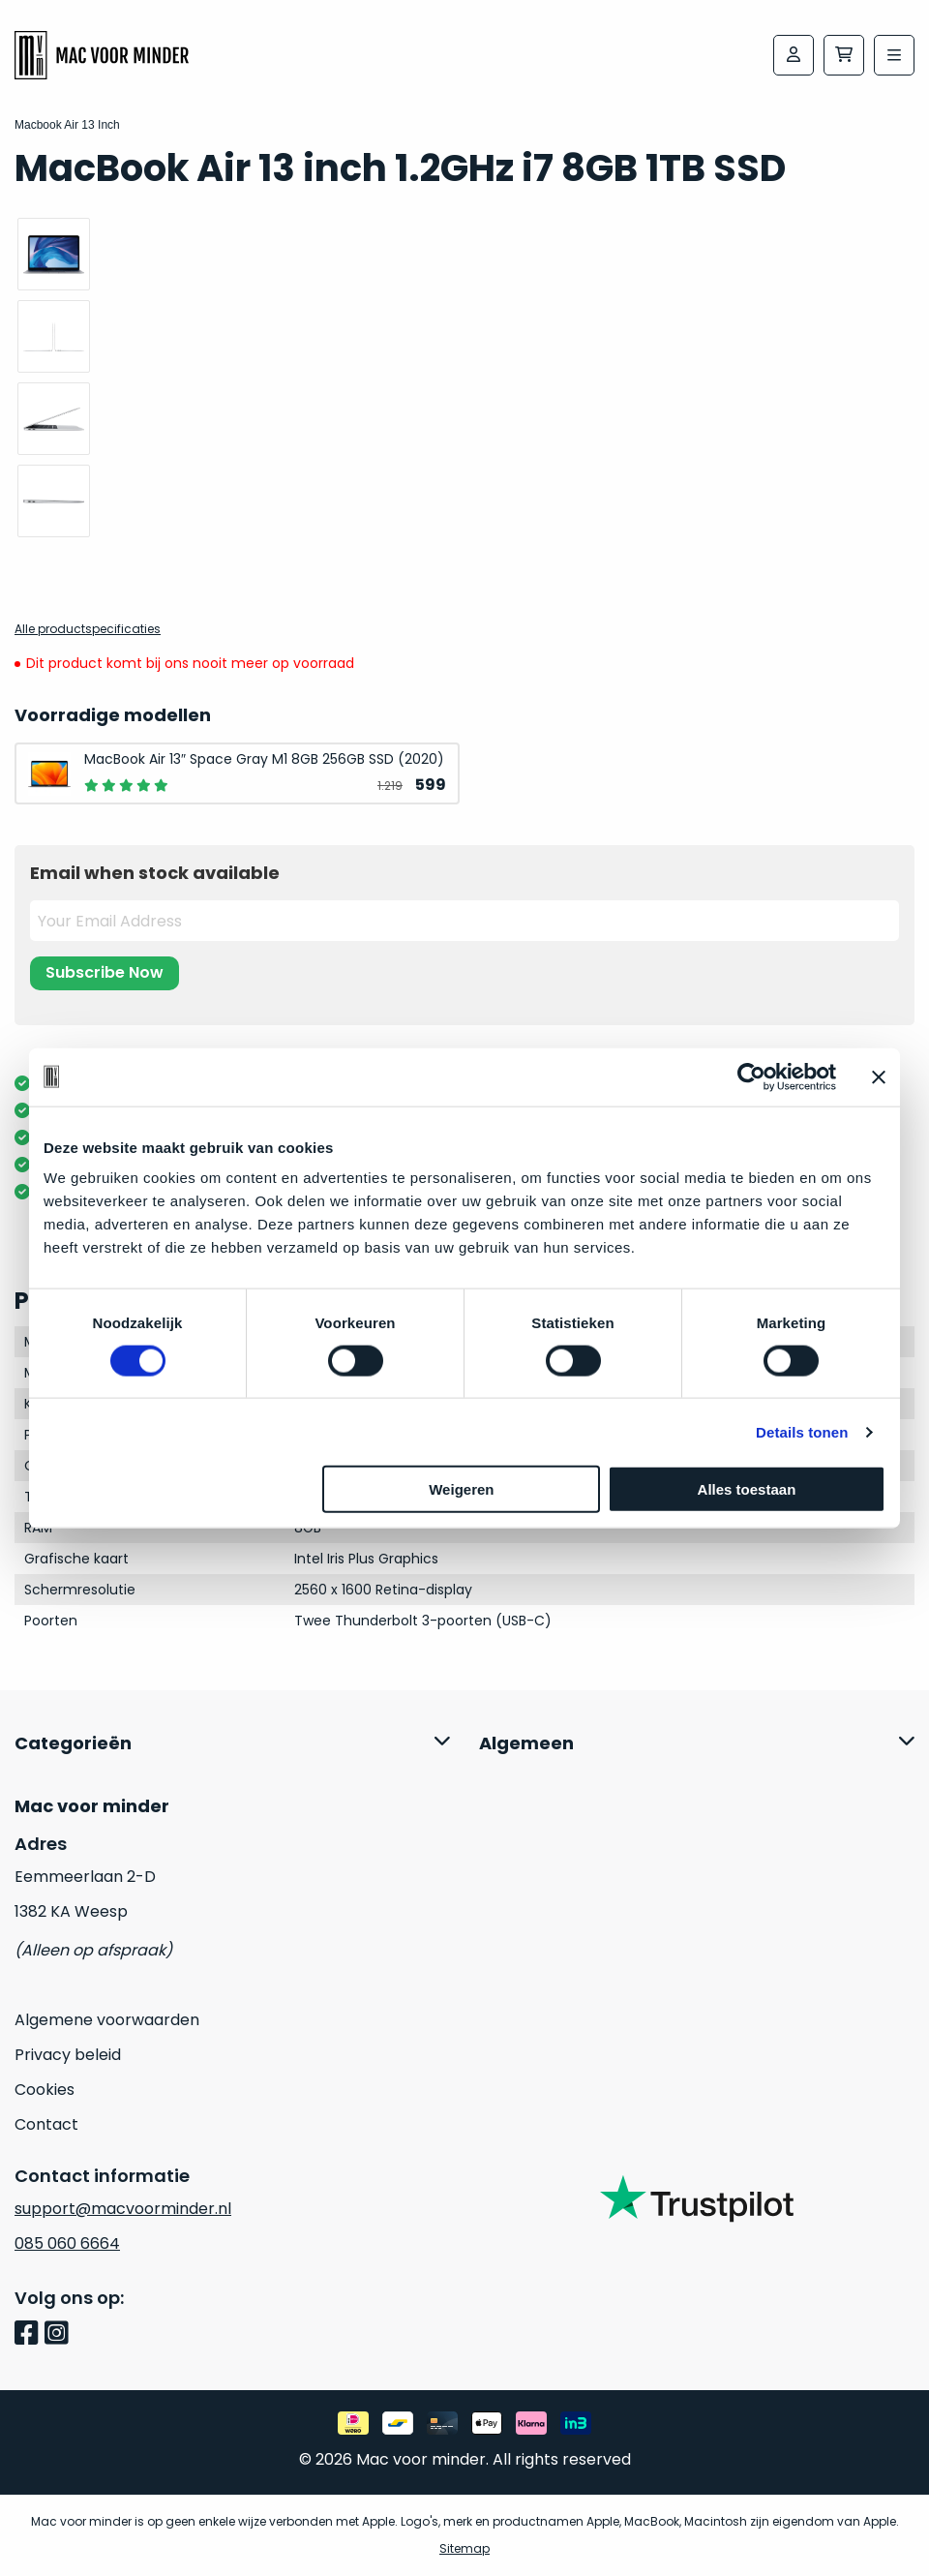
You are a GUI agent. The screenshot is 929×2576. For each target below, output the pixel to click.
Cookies (45, 2089)
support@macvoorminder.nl (123, 2208)
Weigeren (461, 1489)
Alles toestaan (747, 1489)
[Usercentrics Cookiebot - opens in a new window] (751, 1076)
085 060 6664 (67, 2243)
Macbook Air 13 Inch (67, 125)
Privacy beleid (68, 2055)
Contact (46, 2124)
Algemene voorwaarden (107, 2020)
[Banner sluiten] (878, 1076)
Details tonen (802, 1431)
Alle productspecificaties (88, 629)
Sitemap (464, 2548)
